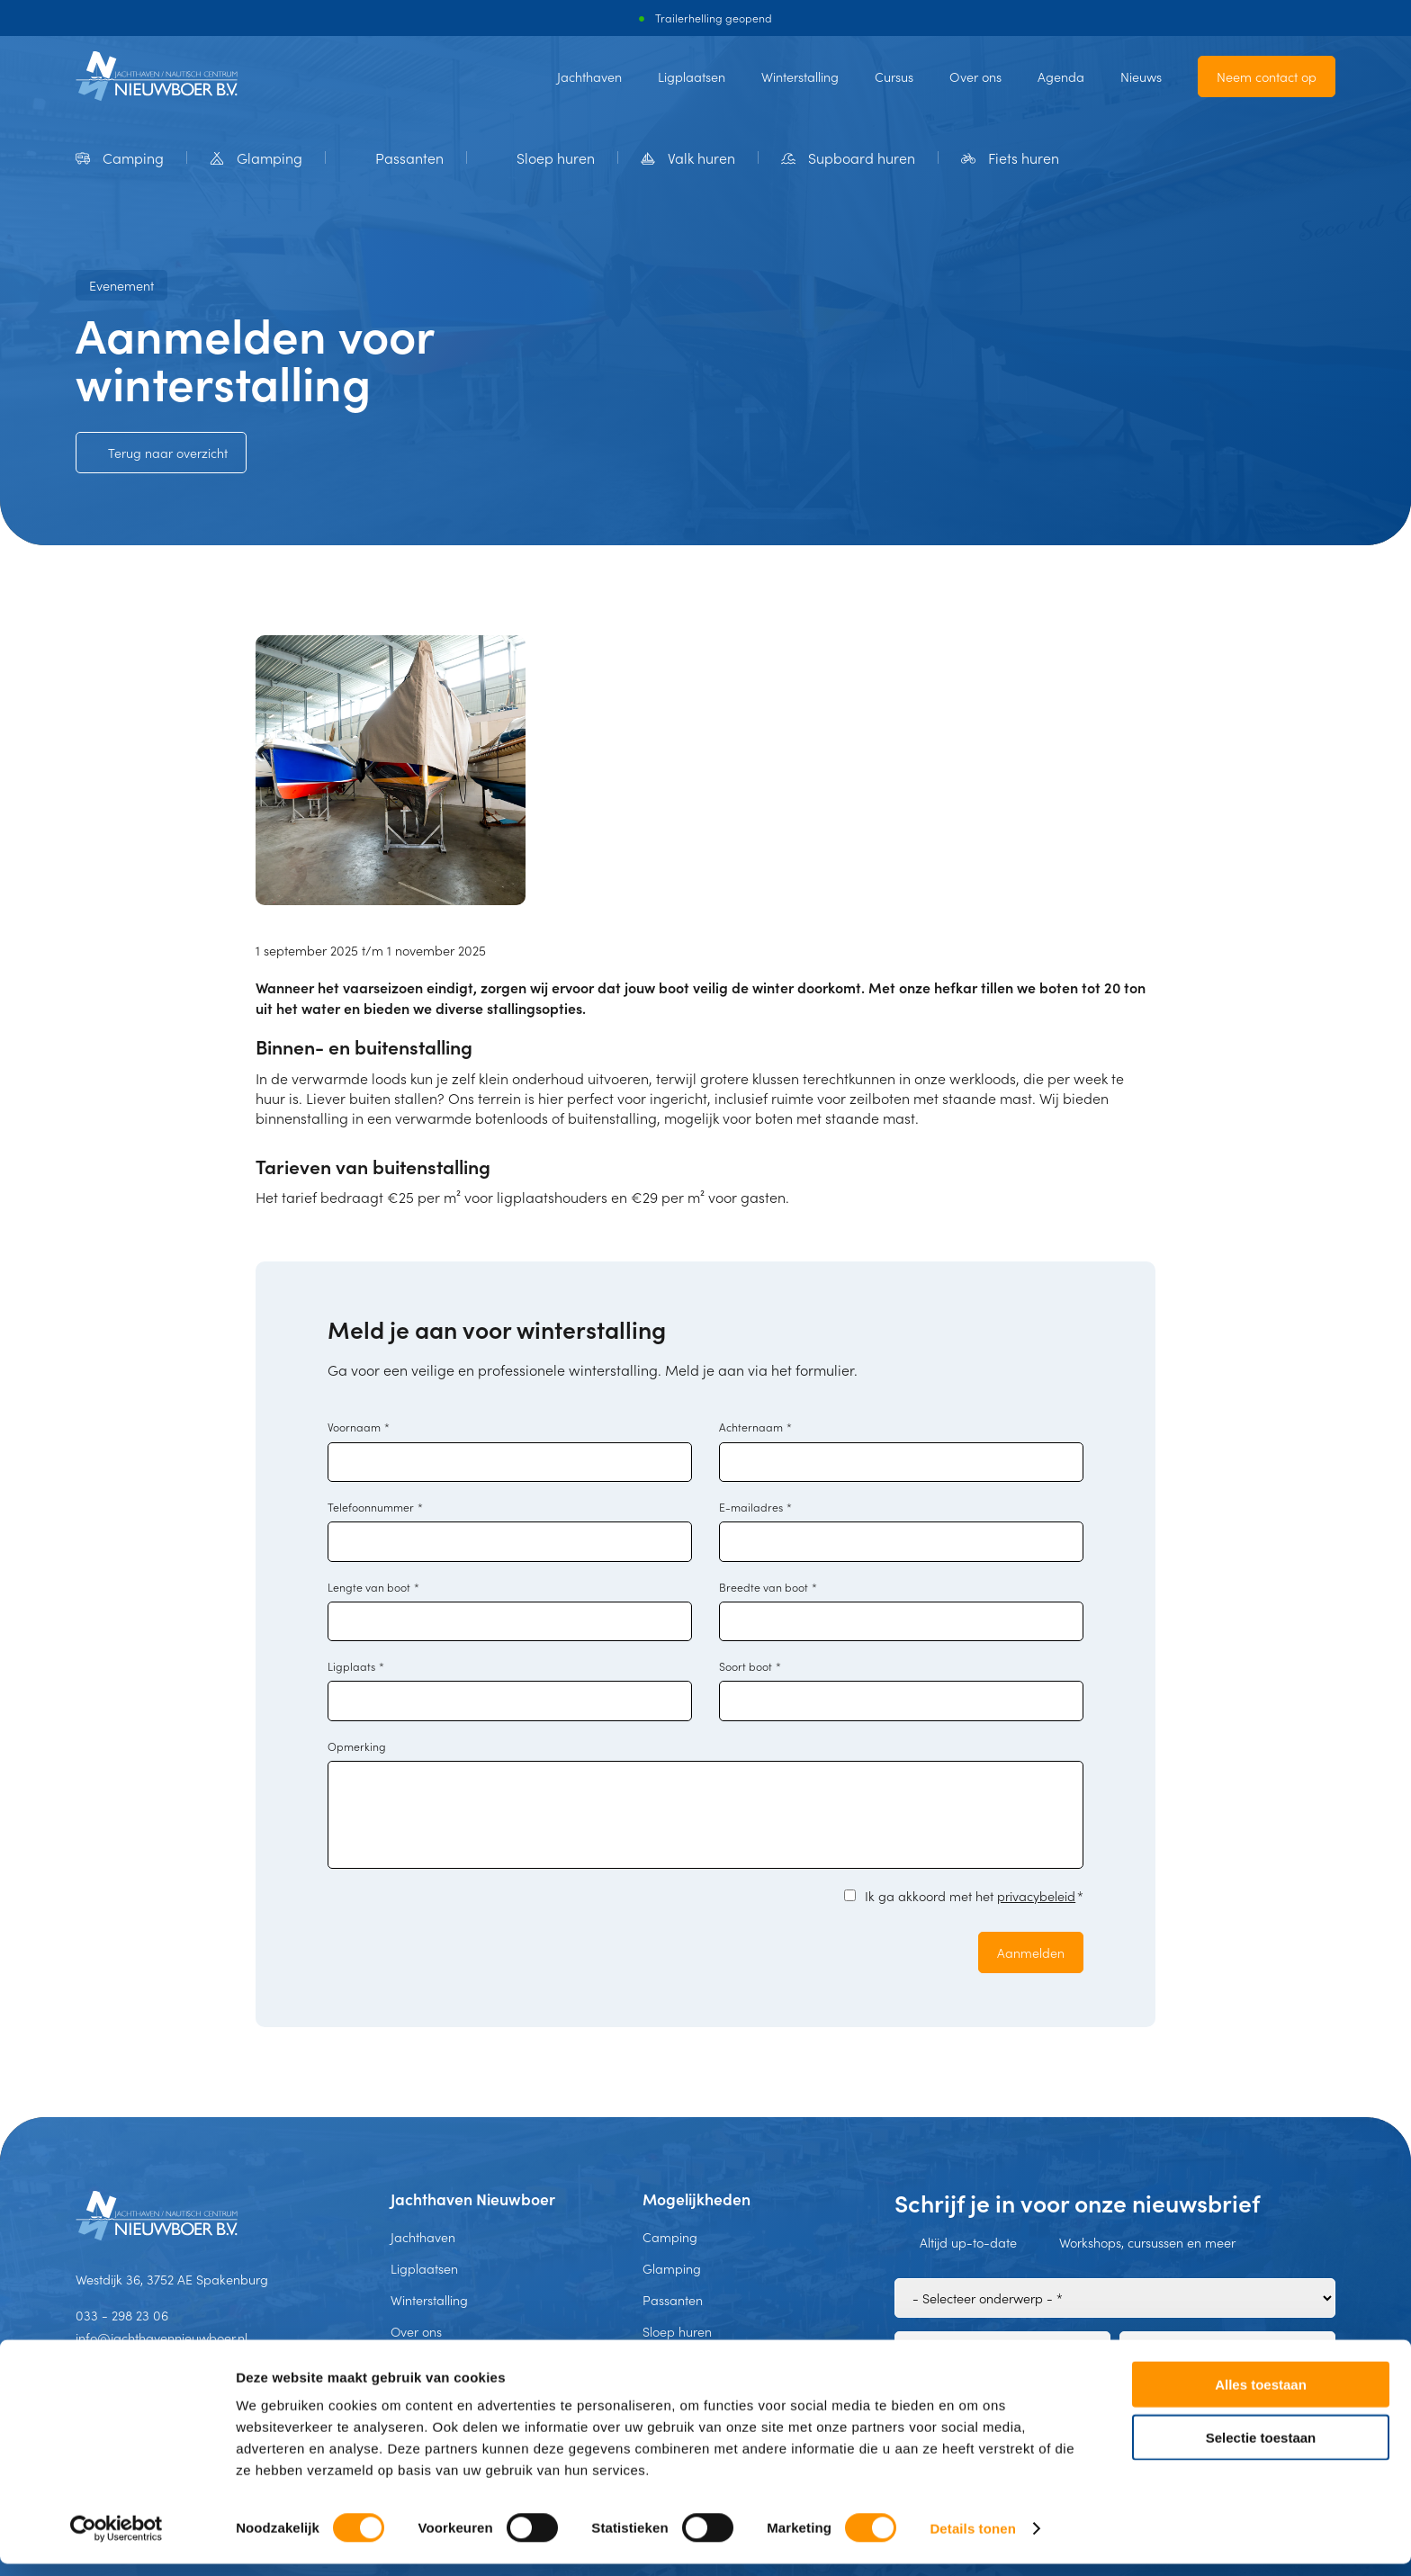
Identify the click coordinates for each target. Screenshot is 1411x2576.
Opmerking (357, 1746)
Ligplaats (356, 1666)
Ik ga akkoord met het (974, 1896)
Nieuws (1141, 76)
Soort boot (750, 1666)
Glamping (672, 2268)
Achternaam (755, 1427)
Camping (670, 2237)
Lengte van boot (373, 1586)
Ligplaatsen (691, 76)
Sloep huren (677, 2331)
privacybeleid (1036, 1896)
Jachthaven (589, 76)
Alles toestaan (1261, 2396)
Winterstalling (800, 76)
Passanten (673, 2300)
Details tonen (972, 2540)
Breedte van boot (768, 1586)
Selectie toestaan (1261, 2449)
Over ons (975, 76)
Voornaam (359, 1427)
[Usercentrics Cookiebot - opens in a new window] (116, 2540)
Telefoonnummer (375, 1506)
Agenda (1061, 76)
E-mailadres (755, 1506)
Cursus (894, 76)
